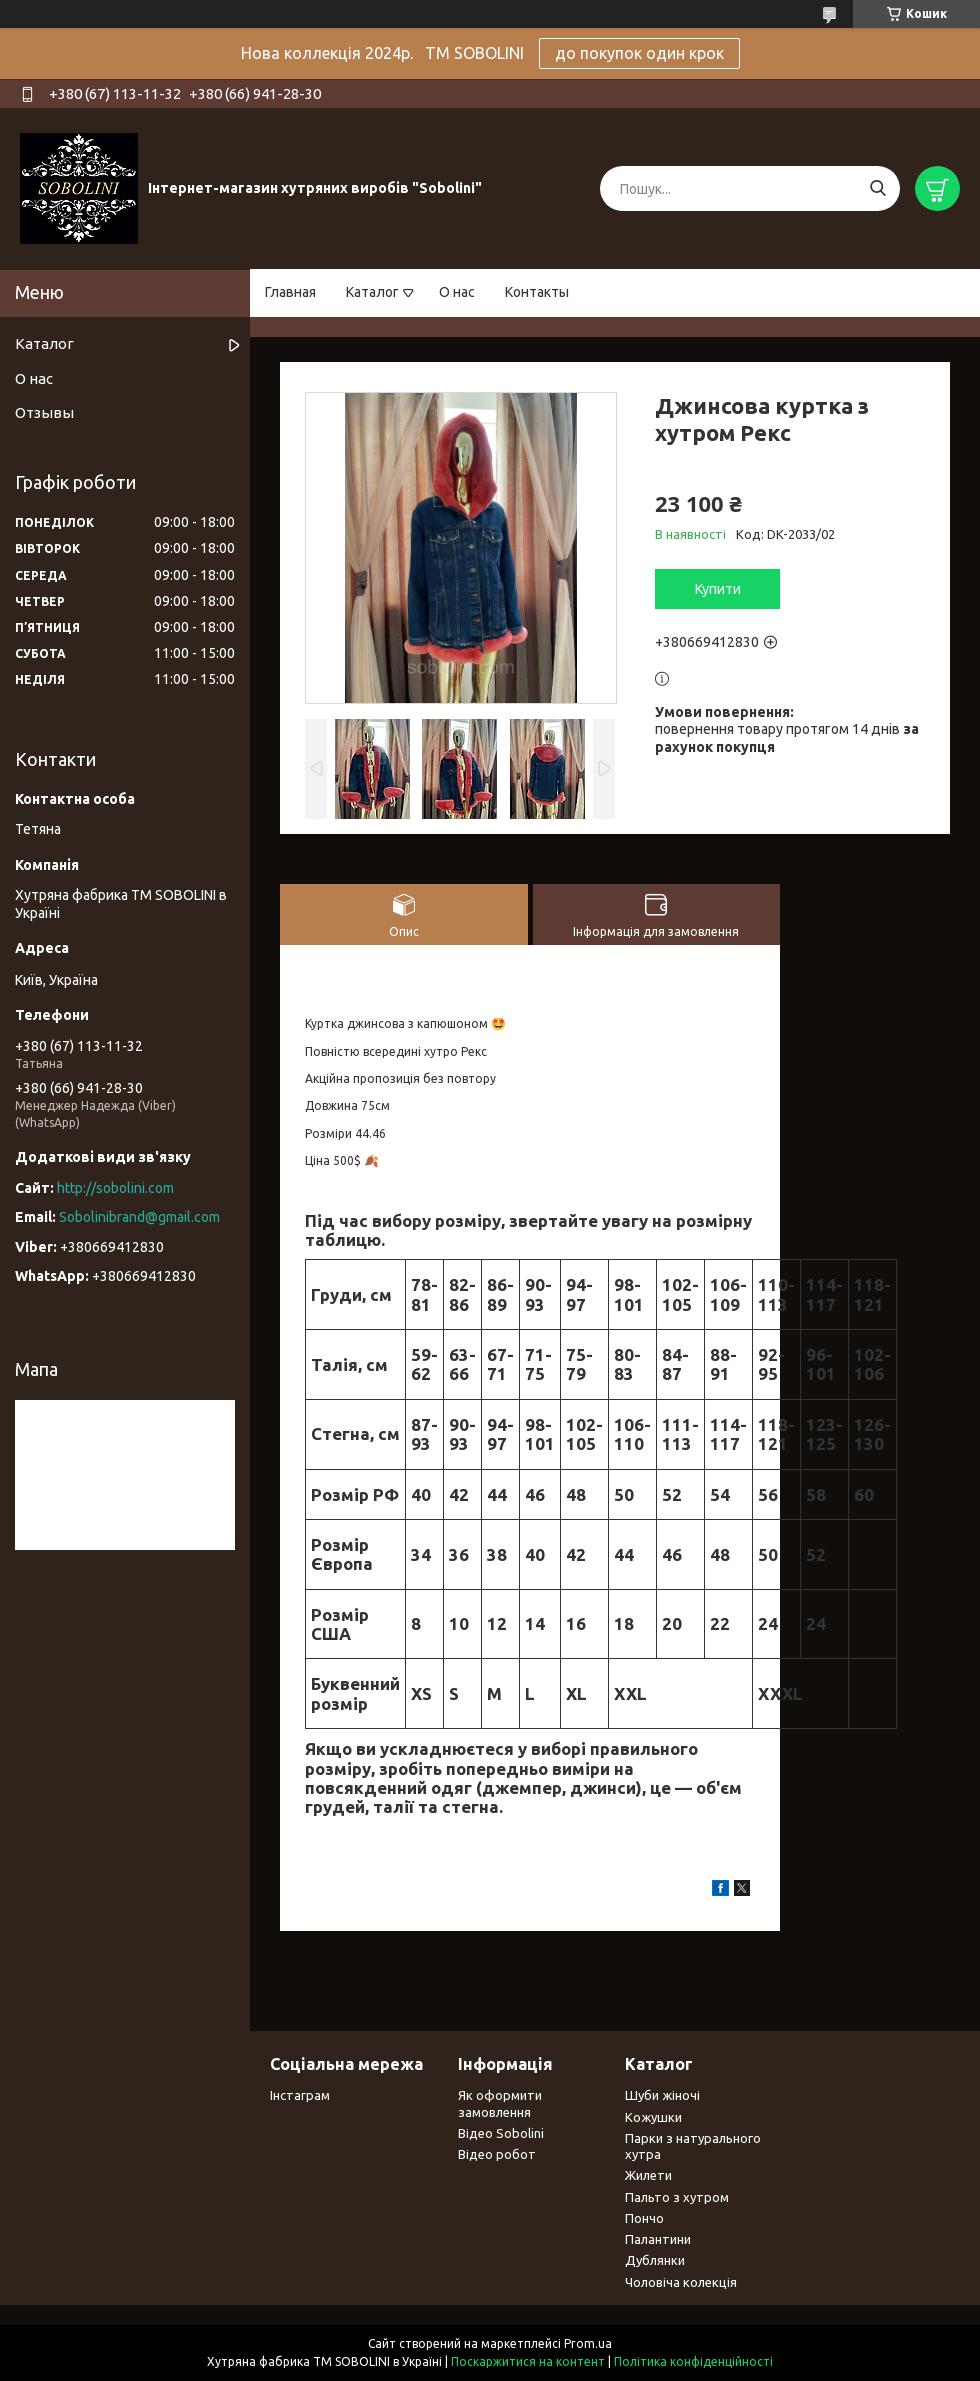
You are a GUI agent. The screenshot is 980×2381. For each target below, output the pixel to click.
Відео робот (497, 2154)
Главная (290, 292)
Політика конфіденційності (693, 2361)
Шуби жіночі (662, 2095)
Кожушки (653, 2117)
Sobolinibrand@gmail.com (139, 1217)
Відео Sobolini (501, 2133)
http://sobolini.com (115, 1188)
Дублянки (655, 2260)
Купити (718, 589)
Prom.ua (588, 2343)
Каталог (372, 292)
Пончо (644, 2218)
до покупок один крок (639, 53)
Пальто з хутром (677, 2197)
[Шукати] (877, 188)
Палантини (658, 2239)
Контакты (537, 292)
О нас (457, 292)
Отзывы (44, 412)
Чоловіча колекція (681, 2282)
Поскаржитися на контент (528, 2361)
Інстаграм (300, 2095)
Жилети (648, 2175)
